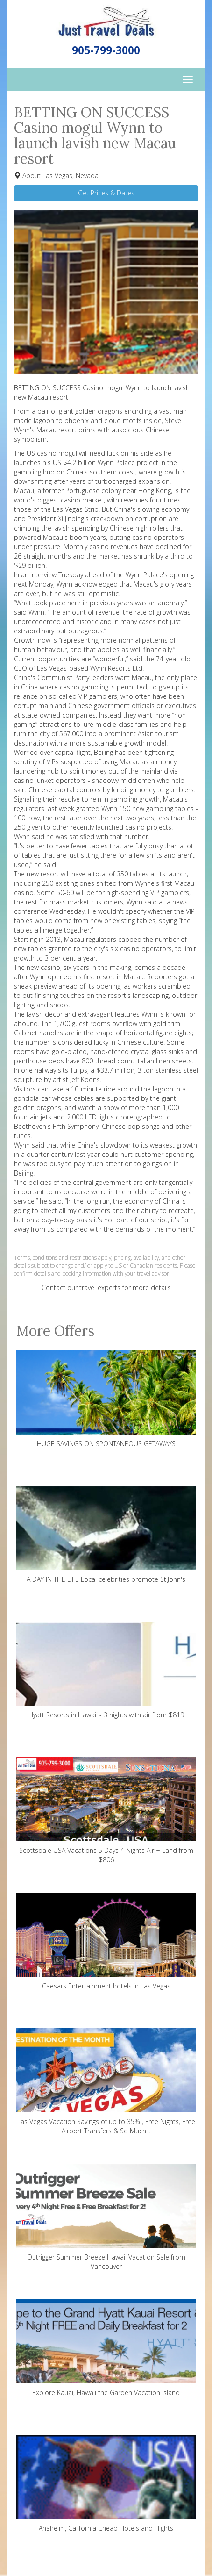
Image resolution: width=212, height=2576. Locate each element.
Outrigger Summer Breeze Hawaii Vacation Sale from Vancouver (106, 2217)
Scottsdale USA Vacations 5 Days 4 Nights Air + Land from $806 (106, 1810)
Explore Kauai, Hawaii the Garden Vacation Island (106, 2348)
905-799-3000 (106, 50)
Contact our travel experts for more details (106, 1287)
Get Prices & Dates (106, 192)
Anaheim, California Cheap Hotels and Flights (106, 2484)
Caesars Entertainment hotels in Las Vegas (106, 1941)
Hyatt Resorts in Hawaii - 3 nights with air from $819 (106, 1670)
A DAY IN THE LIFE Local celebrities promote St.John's (106, 1535)
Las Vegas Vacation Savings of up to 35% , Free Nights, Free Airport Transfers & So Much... (106, 2081)
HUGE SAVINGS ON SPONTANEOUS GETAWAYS (106, 1399)
